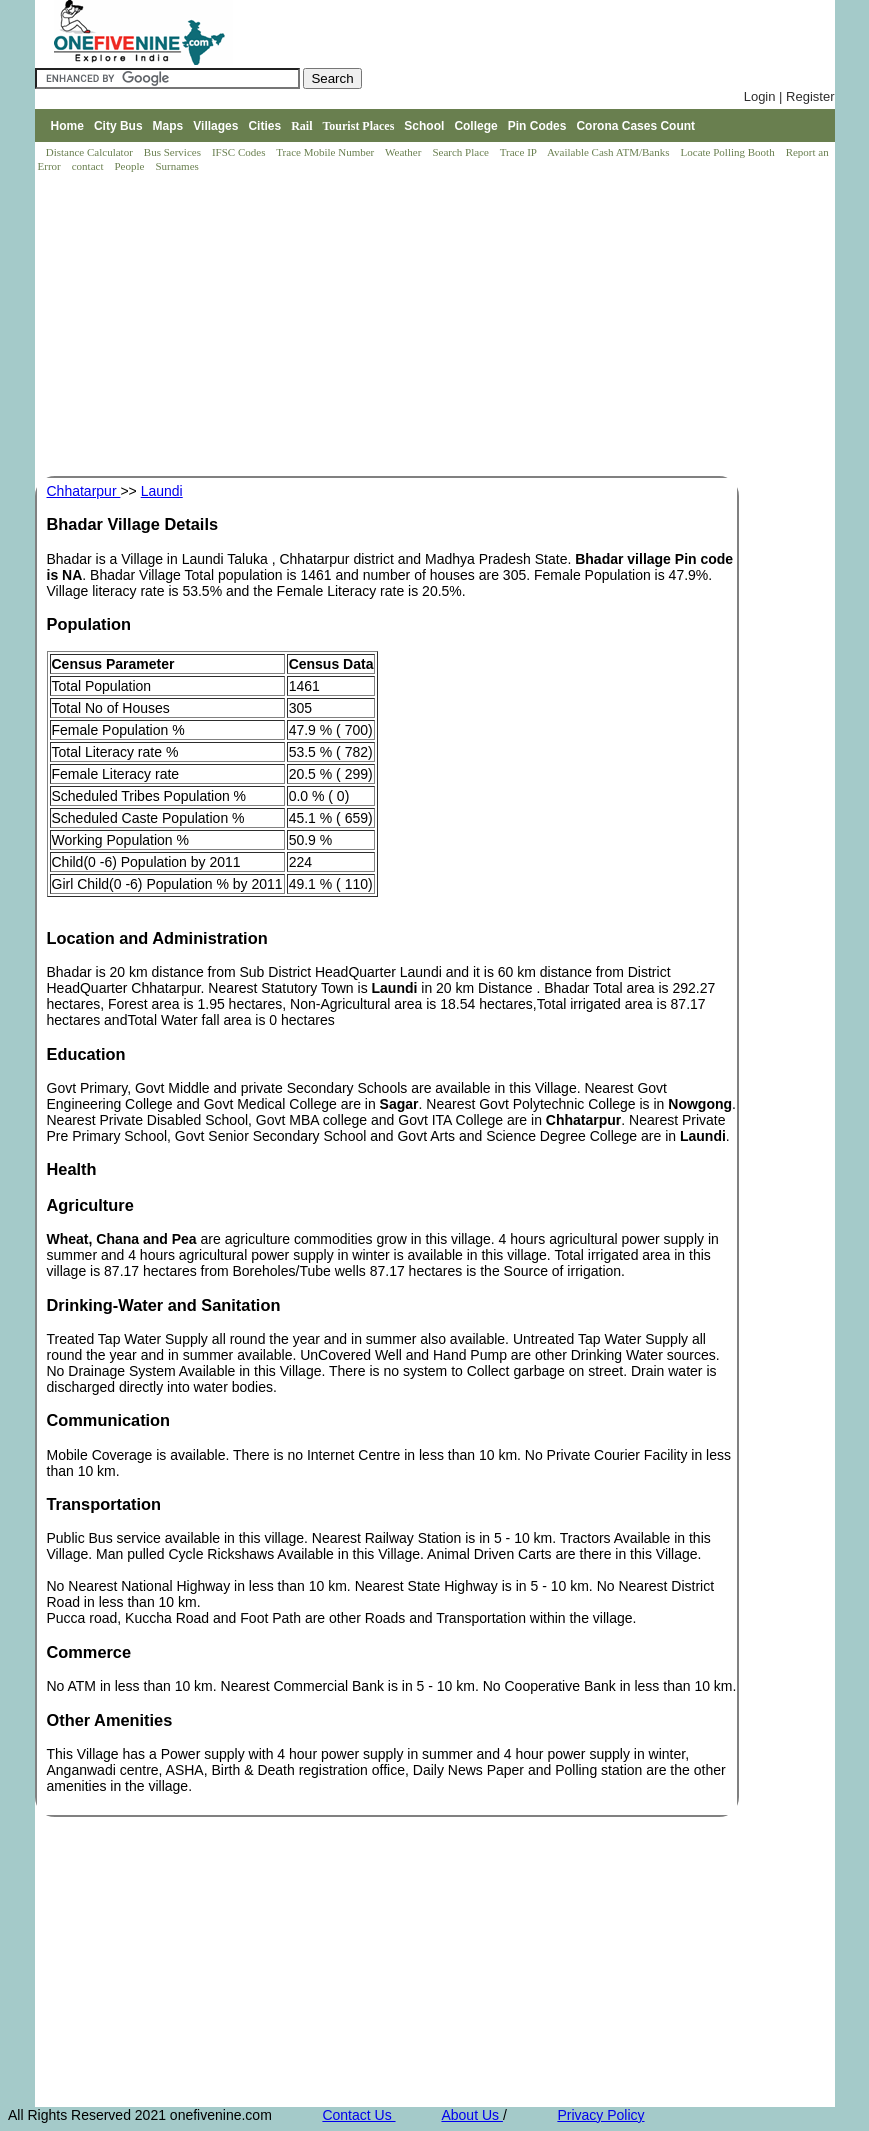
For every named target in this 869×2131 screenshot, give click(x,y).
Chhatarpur (84, 491)
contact (89, 166)
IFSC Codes (240, 152)
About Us (471, 2115)
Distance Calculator (89, 152)
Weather (404, 152)
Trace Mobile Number (326, 152)
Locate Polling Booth (729, 152)
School (424, 126)
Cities (264, 126)
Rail (301, 126)
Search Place (461, 152)
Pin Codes (537, 126)
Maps (168, 126)
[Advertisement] (440, 326)
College (475, 126)
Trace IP (520, 152)
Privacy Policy (600, 2115)
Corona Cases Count (635, 126)
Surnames (176, 166)
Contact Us (358, 2115)
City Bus (118, 126)
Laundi (162, 491)
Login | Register (789, 96)
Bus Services (172, 152)
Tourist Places (358, 126)
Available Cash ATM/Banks (609, 152)
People (130, 166)
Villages (215, 126)
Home (67, 126)
